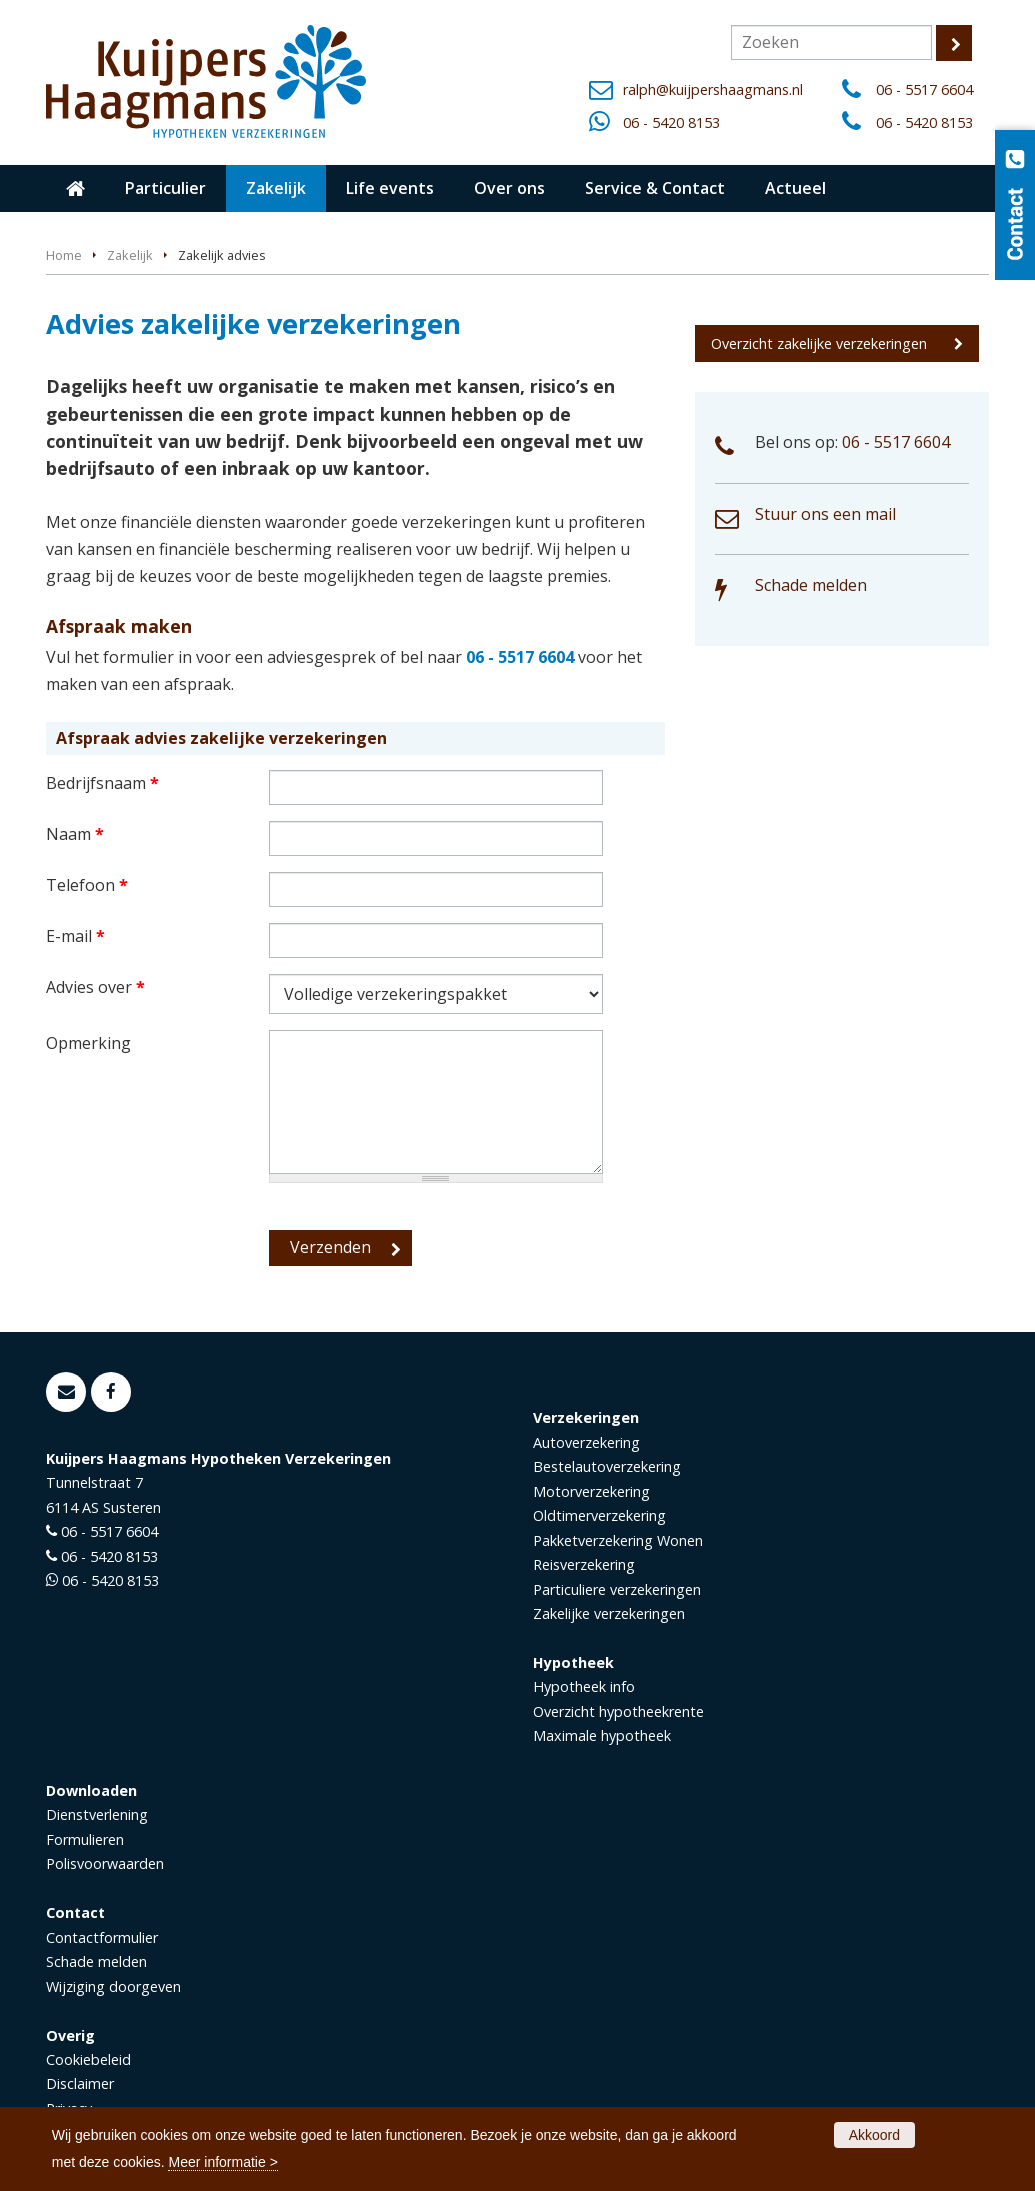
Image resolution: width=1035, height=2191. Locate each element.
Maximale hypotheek (602, 1735)
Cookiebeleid (88, 2059)
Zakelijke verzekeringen (609, 1613)
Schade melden (811, 585)
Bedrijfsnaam (102, 783)
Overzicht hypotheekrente (618, 1711)
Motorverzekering (591, 1491)
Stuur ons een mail (825, 514)
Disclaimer (80, 2083)
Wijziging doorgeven (113, 1986)
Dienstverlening (97, 1814)
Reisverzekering (584, 1564)
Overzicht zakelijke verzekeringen (819, 343)
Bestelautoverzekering (607, 1466)
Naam (75, 834)
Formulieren (85, 1839)
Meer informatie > (222, 2162)
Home (64, 255)
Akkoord (874, 2135)
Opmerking (88, 1043)
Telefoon (87, 885)
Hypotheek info (584, 1686)
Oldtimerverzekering (599, 1515)
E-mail (75, 936)
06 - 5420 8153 (671, 122)
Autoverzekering (586, 1442)
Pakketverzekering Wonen (618, 1540)
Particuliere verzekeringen (617, 1589)
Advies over (95, 987)
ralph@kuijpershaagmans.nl (713, 89)
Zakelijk (130, 255)
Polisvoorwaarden (105, 1863)
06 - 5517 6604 (924, 89)
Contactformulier (102, 1937)
